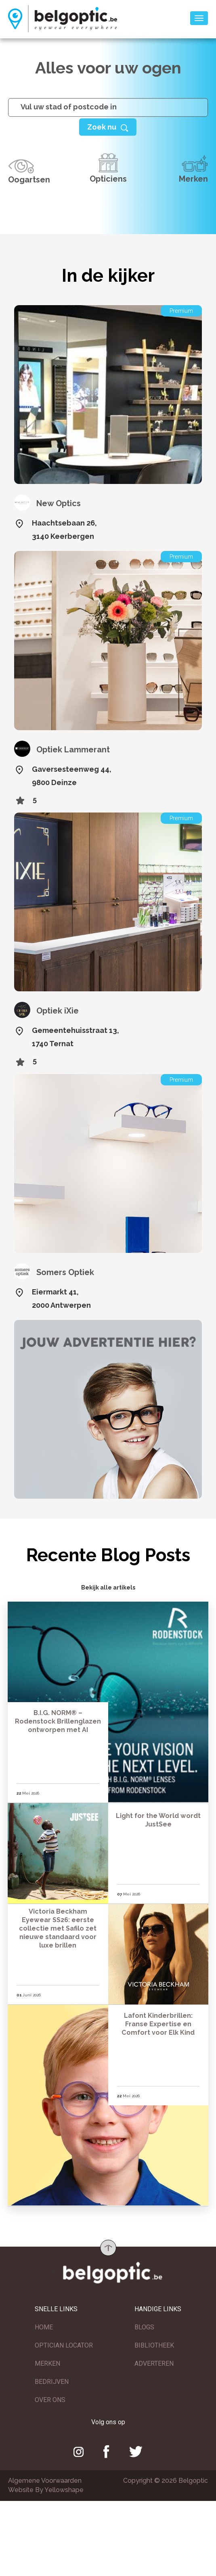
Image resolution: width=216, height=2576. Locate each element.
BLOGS (144, 2329)
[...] (108, 107)
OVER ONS (50, 2401)
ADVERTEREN (154, 2365)
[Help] (107, 127)
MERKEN (47, 2365)
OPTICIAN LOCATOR (64, 2347)
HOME (44, 2329)
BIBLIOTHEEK (154, 2347)
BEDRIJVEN (52, 2383)
